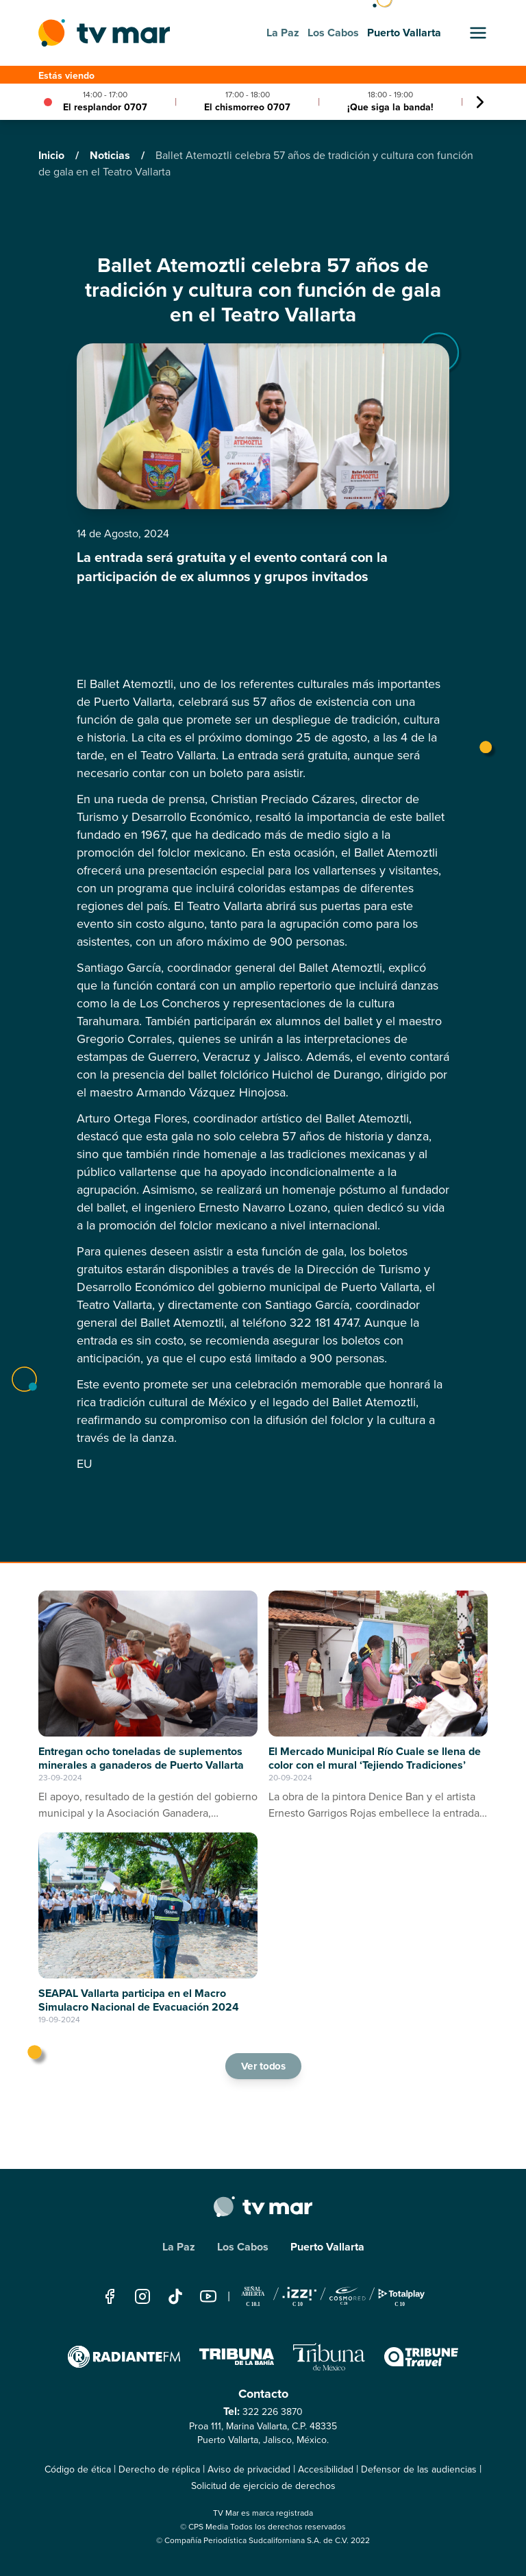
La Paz (178, 2247)
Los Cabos (242, 2247)
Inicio (52, 155)
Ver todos (263, 2066)
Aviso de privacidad (249, 2469)
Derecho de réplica (159, 2469)
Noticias (111, 155)
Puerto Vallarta (327, 2247)
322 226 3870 (272, 2412)
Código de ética (78, 2469)
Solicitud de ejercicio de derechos (263, 2486)
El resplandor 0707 (105, 107)
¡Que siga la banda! (390, 107)
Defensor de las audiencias (419, 2469)
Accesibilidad (325, 2469)
